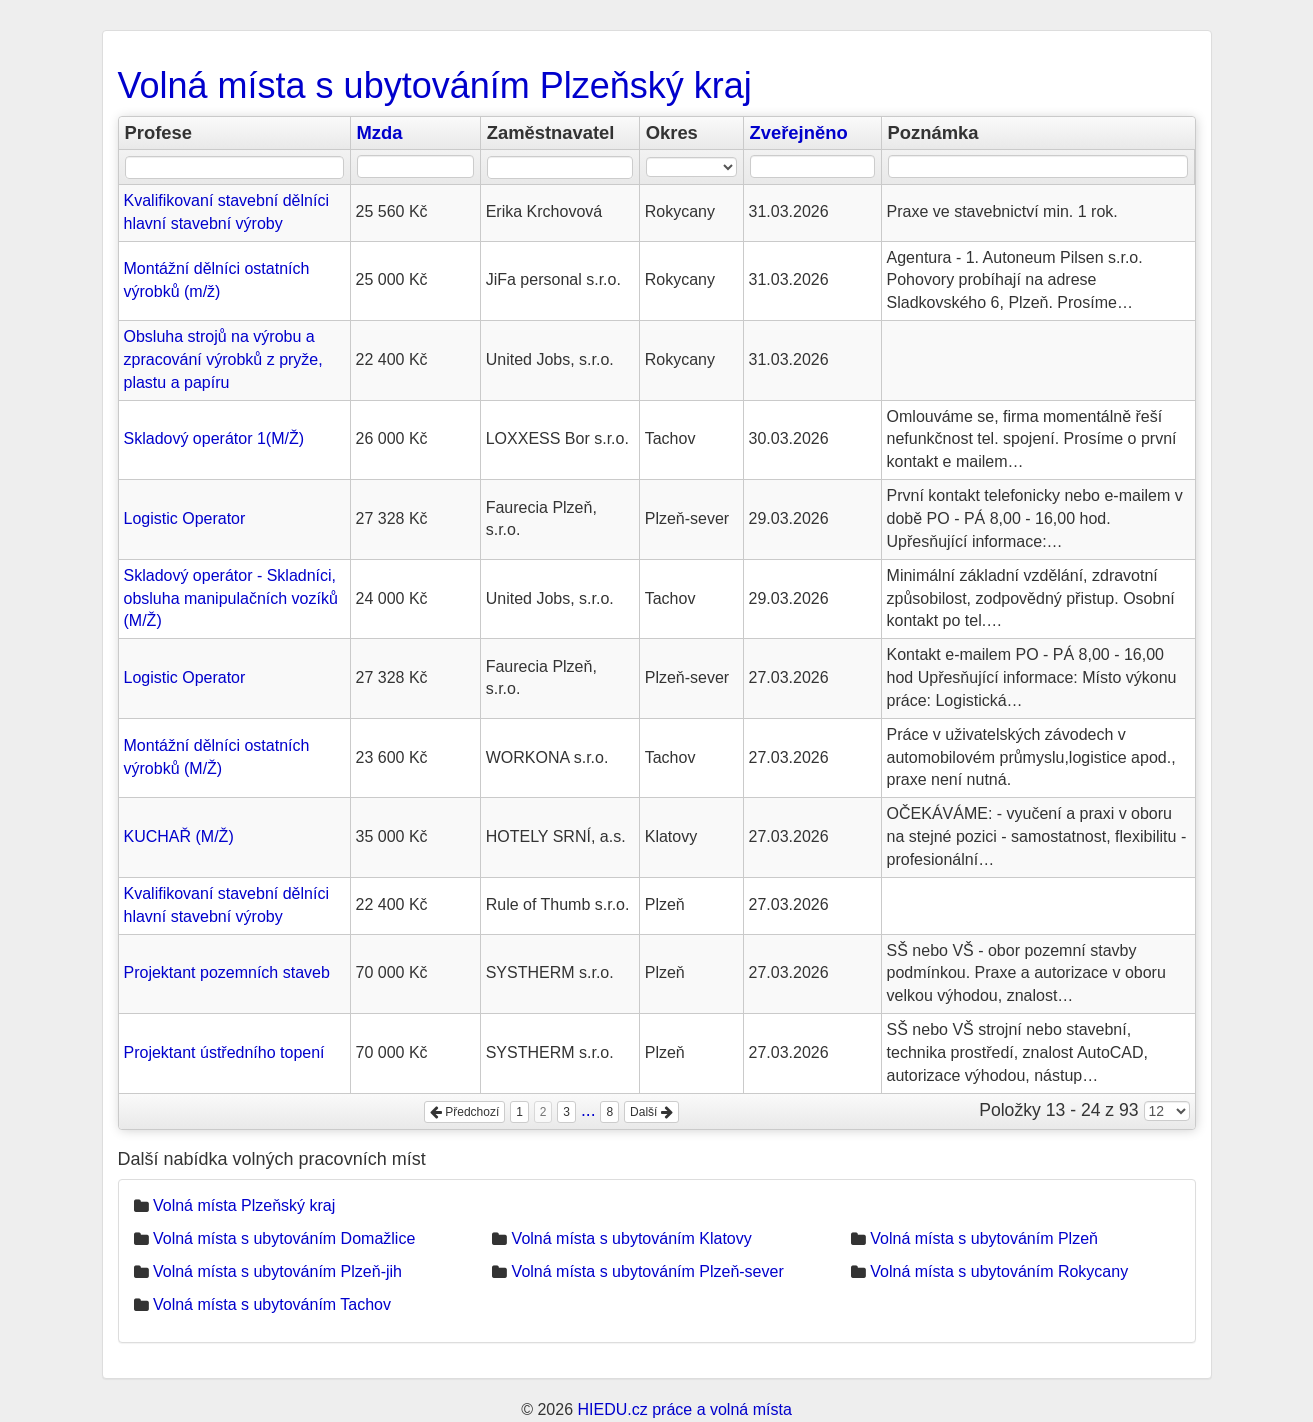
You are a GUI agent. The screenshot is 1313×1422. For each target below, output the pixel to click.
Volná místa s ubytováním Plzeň (984, 1238)
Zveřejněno (799, 132)
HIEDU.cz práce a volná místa (684, 1409)
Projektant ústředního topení (224, 1052)
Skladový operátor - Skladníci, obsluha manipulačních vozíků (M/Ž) (231, 598)
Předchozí (464, 1112)
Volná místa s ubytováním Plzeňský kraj (435, 85)
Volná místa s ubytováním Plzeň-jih (277, 1271)
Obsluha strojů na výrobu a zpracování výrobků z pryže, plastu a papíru (223, 359)
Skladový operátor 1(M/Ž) (214, 438)
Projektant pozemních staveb (227, 972)
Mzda (380, 132)
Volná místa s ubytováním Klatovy (632, 1238)
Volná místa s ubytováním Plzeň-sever (648, 1271)
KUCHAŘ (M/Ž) (179, 836)
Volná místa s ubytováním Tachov (272, 1304)
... (588, 1110)
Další (651, 1112)
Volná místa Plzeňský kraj (244, 1205)
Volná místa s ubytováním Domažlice (284, 1238)
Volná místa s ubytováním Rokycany (999, 1271)
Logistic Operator (185, 518)
